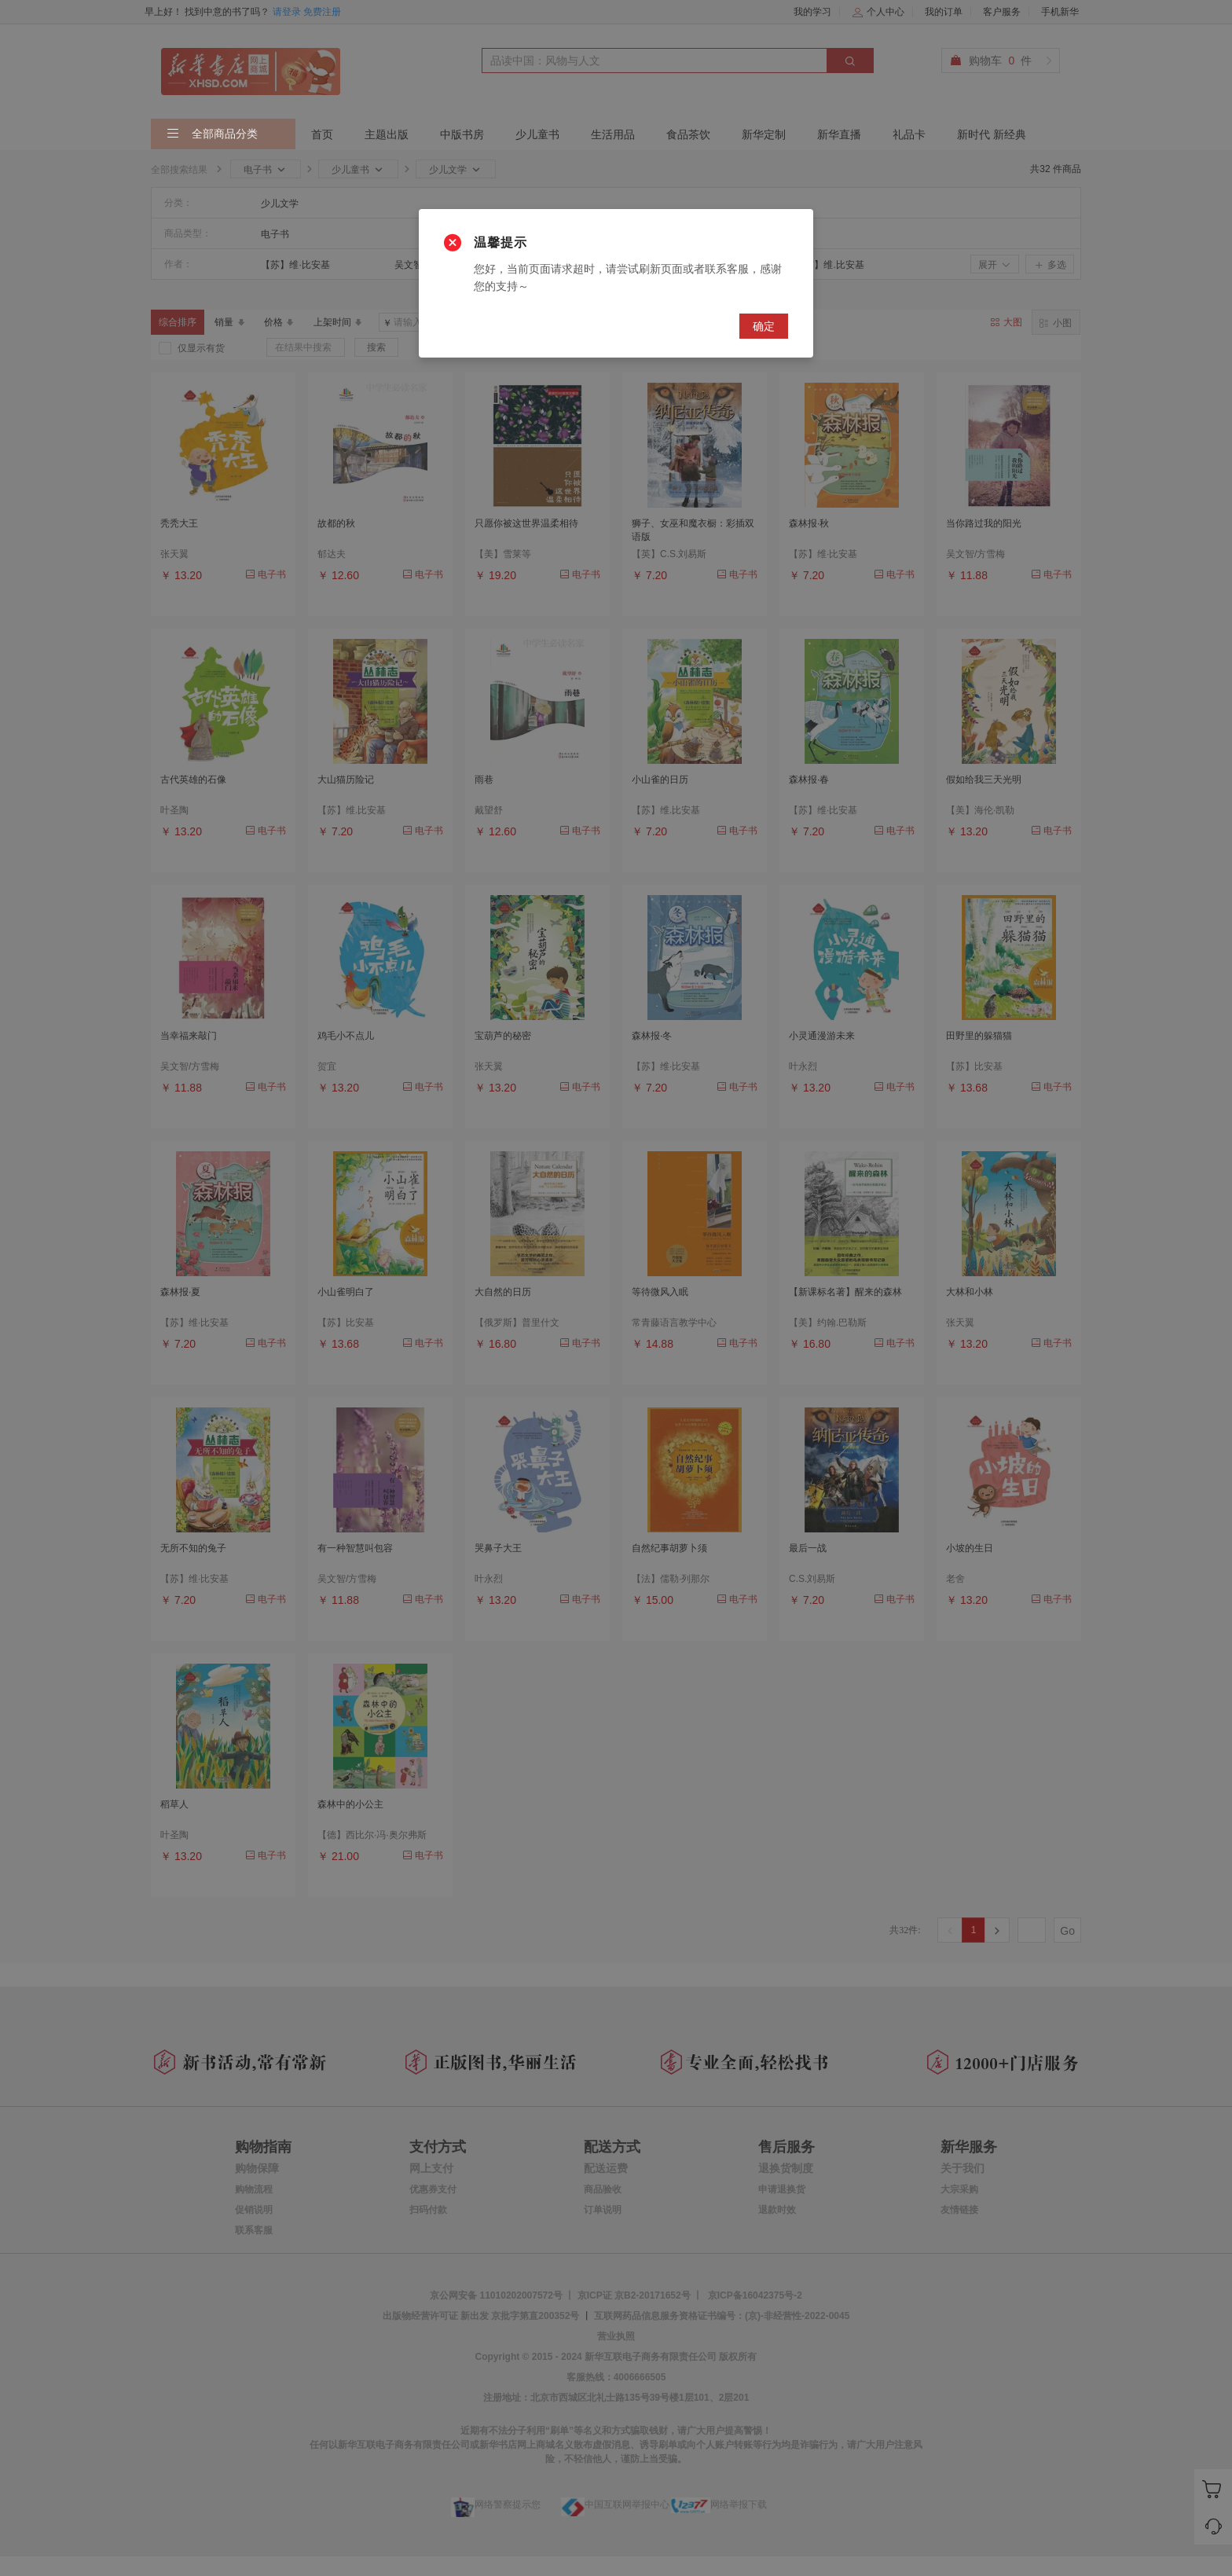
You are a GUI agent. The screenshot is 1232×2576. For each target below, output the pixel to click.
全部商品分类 (212, 134)
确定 (764, 326)
